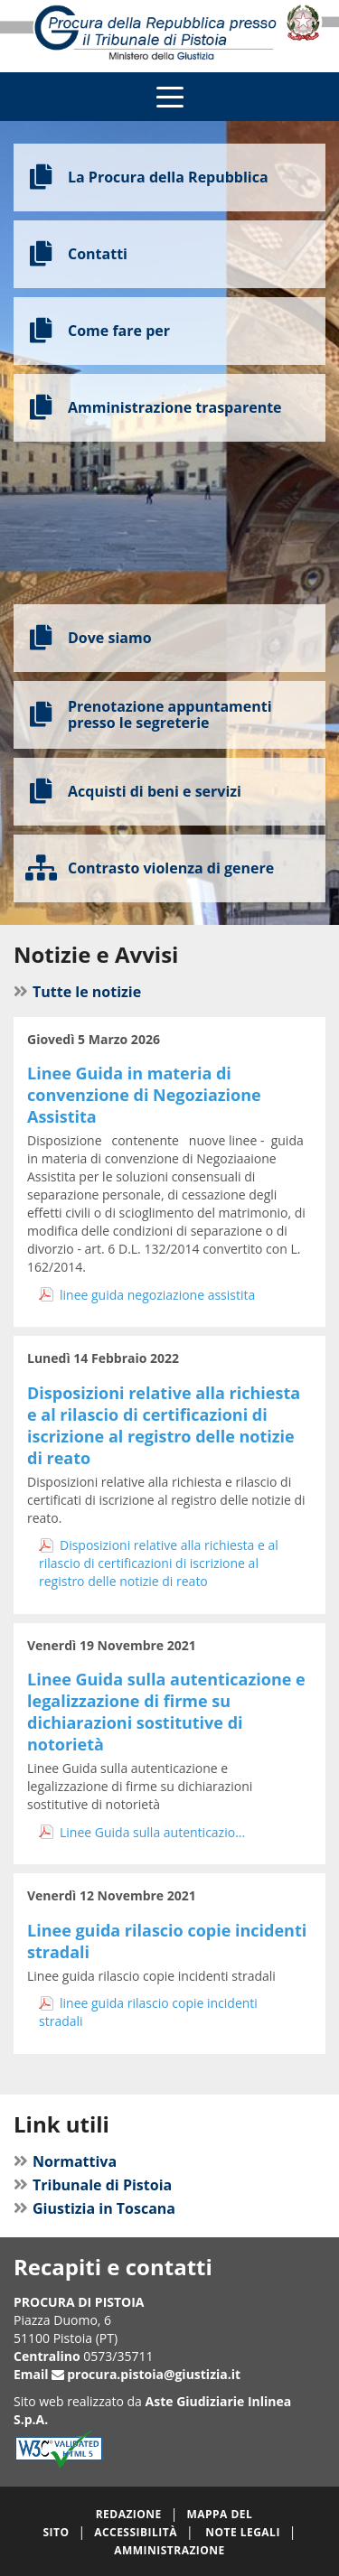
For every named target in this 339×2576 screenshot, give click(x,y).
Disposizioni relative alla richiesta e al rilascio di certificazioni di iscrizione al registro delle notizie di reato (163, 1425)
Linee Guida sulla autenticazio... (152, 1832)
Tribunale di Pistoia (102, 2185)
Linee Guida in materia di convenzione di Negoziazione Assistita (144, 1094)
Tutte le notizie (87, 992)
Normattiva (75, 2161)
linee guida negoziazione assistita (157, 1294)
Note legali (242, 2532)
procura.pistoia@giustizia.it (153, 2374)
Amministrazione (169, 2550)
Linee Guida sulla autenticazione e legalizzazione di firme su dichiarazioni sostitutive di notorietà (166, 1711)
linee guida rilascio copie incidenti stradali (148, 2012)
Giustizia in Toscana (104, 2208)
